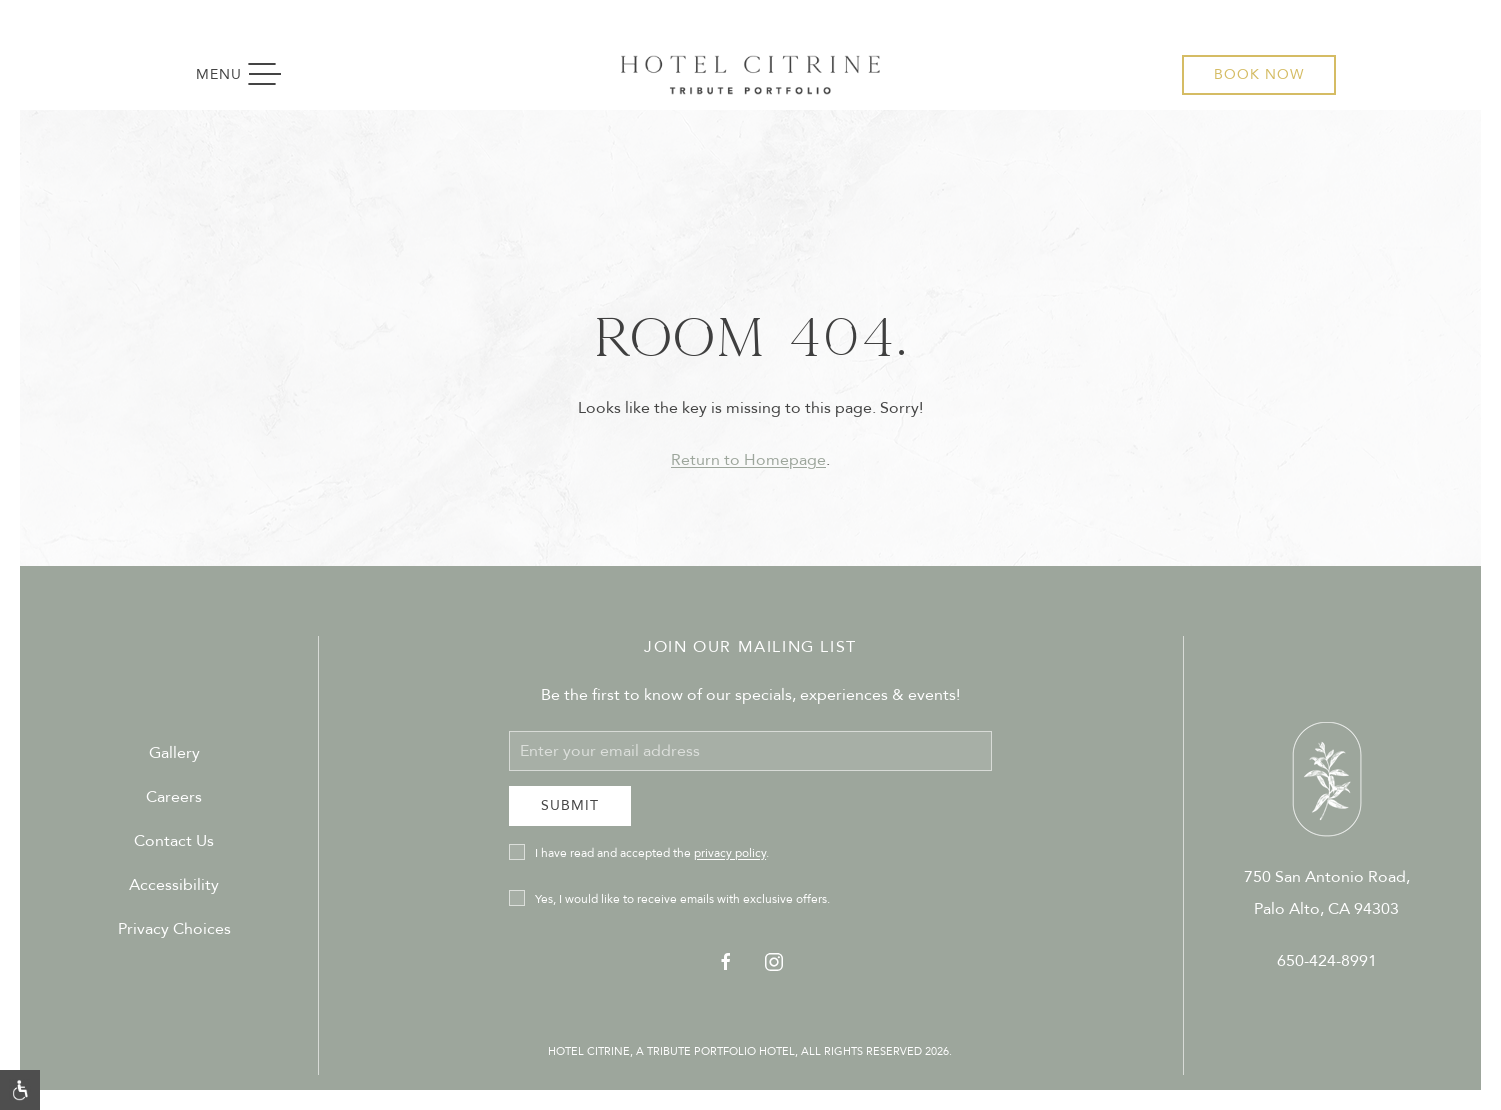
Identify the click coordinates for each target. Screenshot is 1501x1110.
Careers (174, 797)
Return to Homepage (748, 460)
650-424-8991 (1327, 961)
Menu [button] (248, 75)
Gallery (174, 753)
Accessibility (174, 885)
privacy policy (730, 853)
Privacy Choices (174, 929)
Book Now (1259, 74)
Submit (570, 805)
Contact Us (174, 841)
